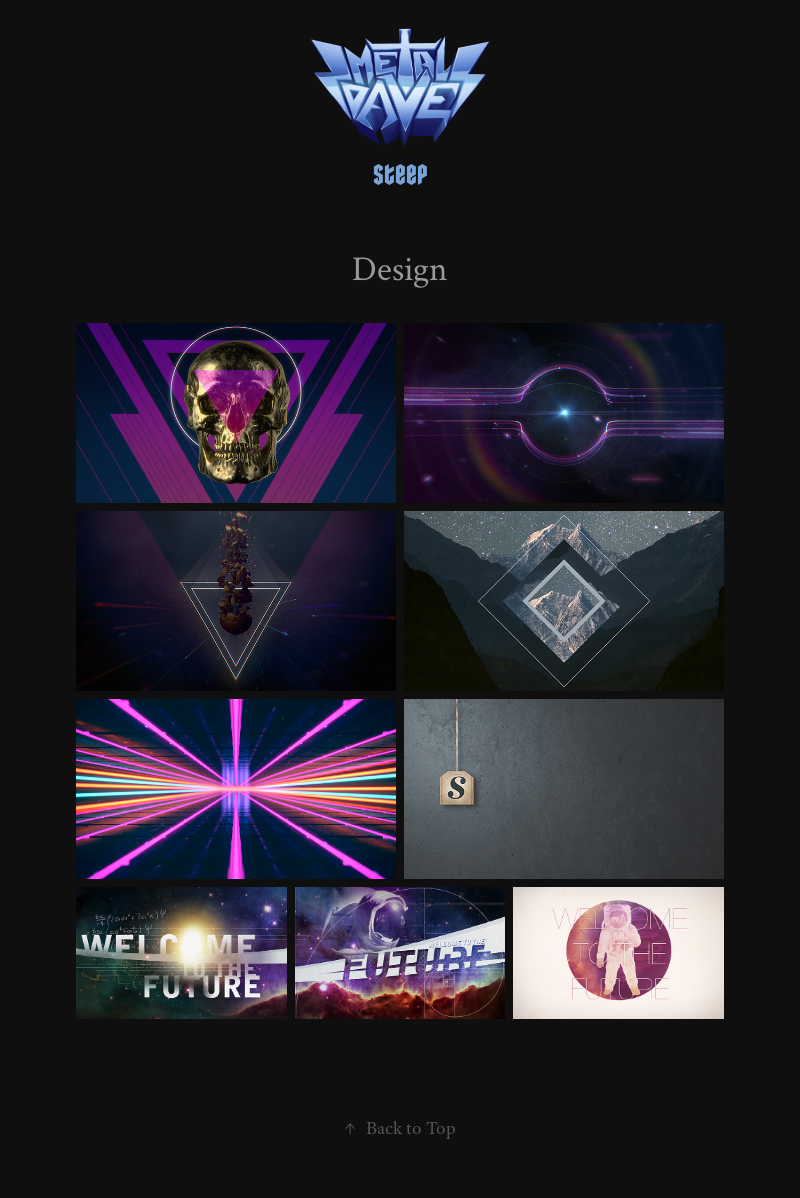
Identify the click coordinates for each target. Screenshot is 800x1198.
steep (400, 175)
